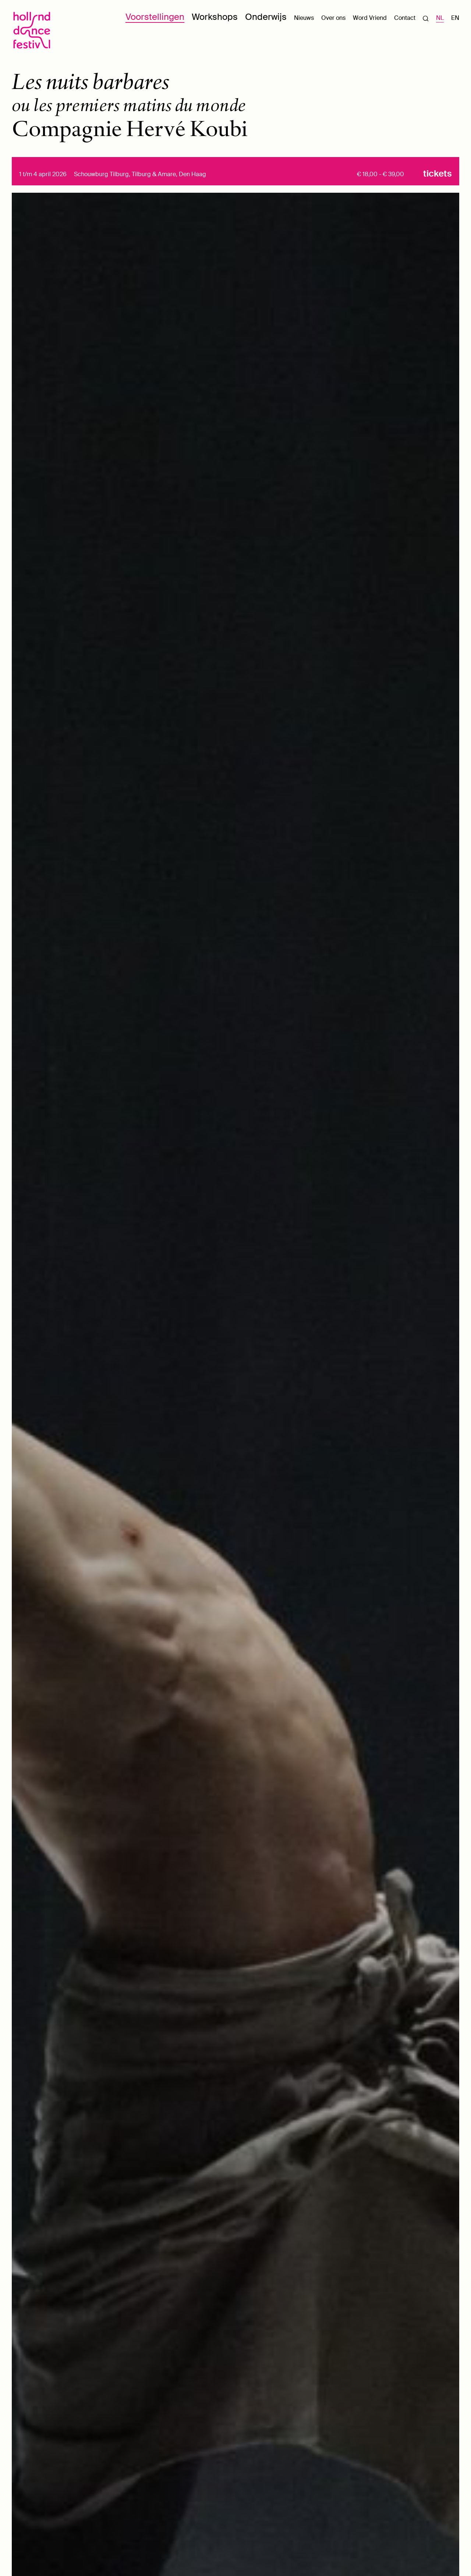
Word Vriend (370, 18)
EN (455, 18)
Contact (404, 18)
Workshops (215, 16)
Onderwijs (266, 16)
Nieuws (304, 18)
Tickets (437, 173)
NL (440, 18)
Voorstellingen (154, 16)
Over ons (333, 18)
